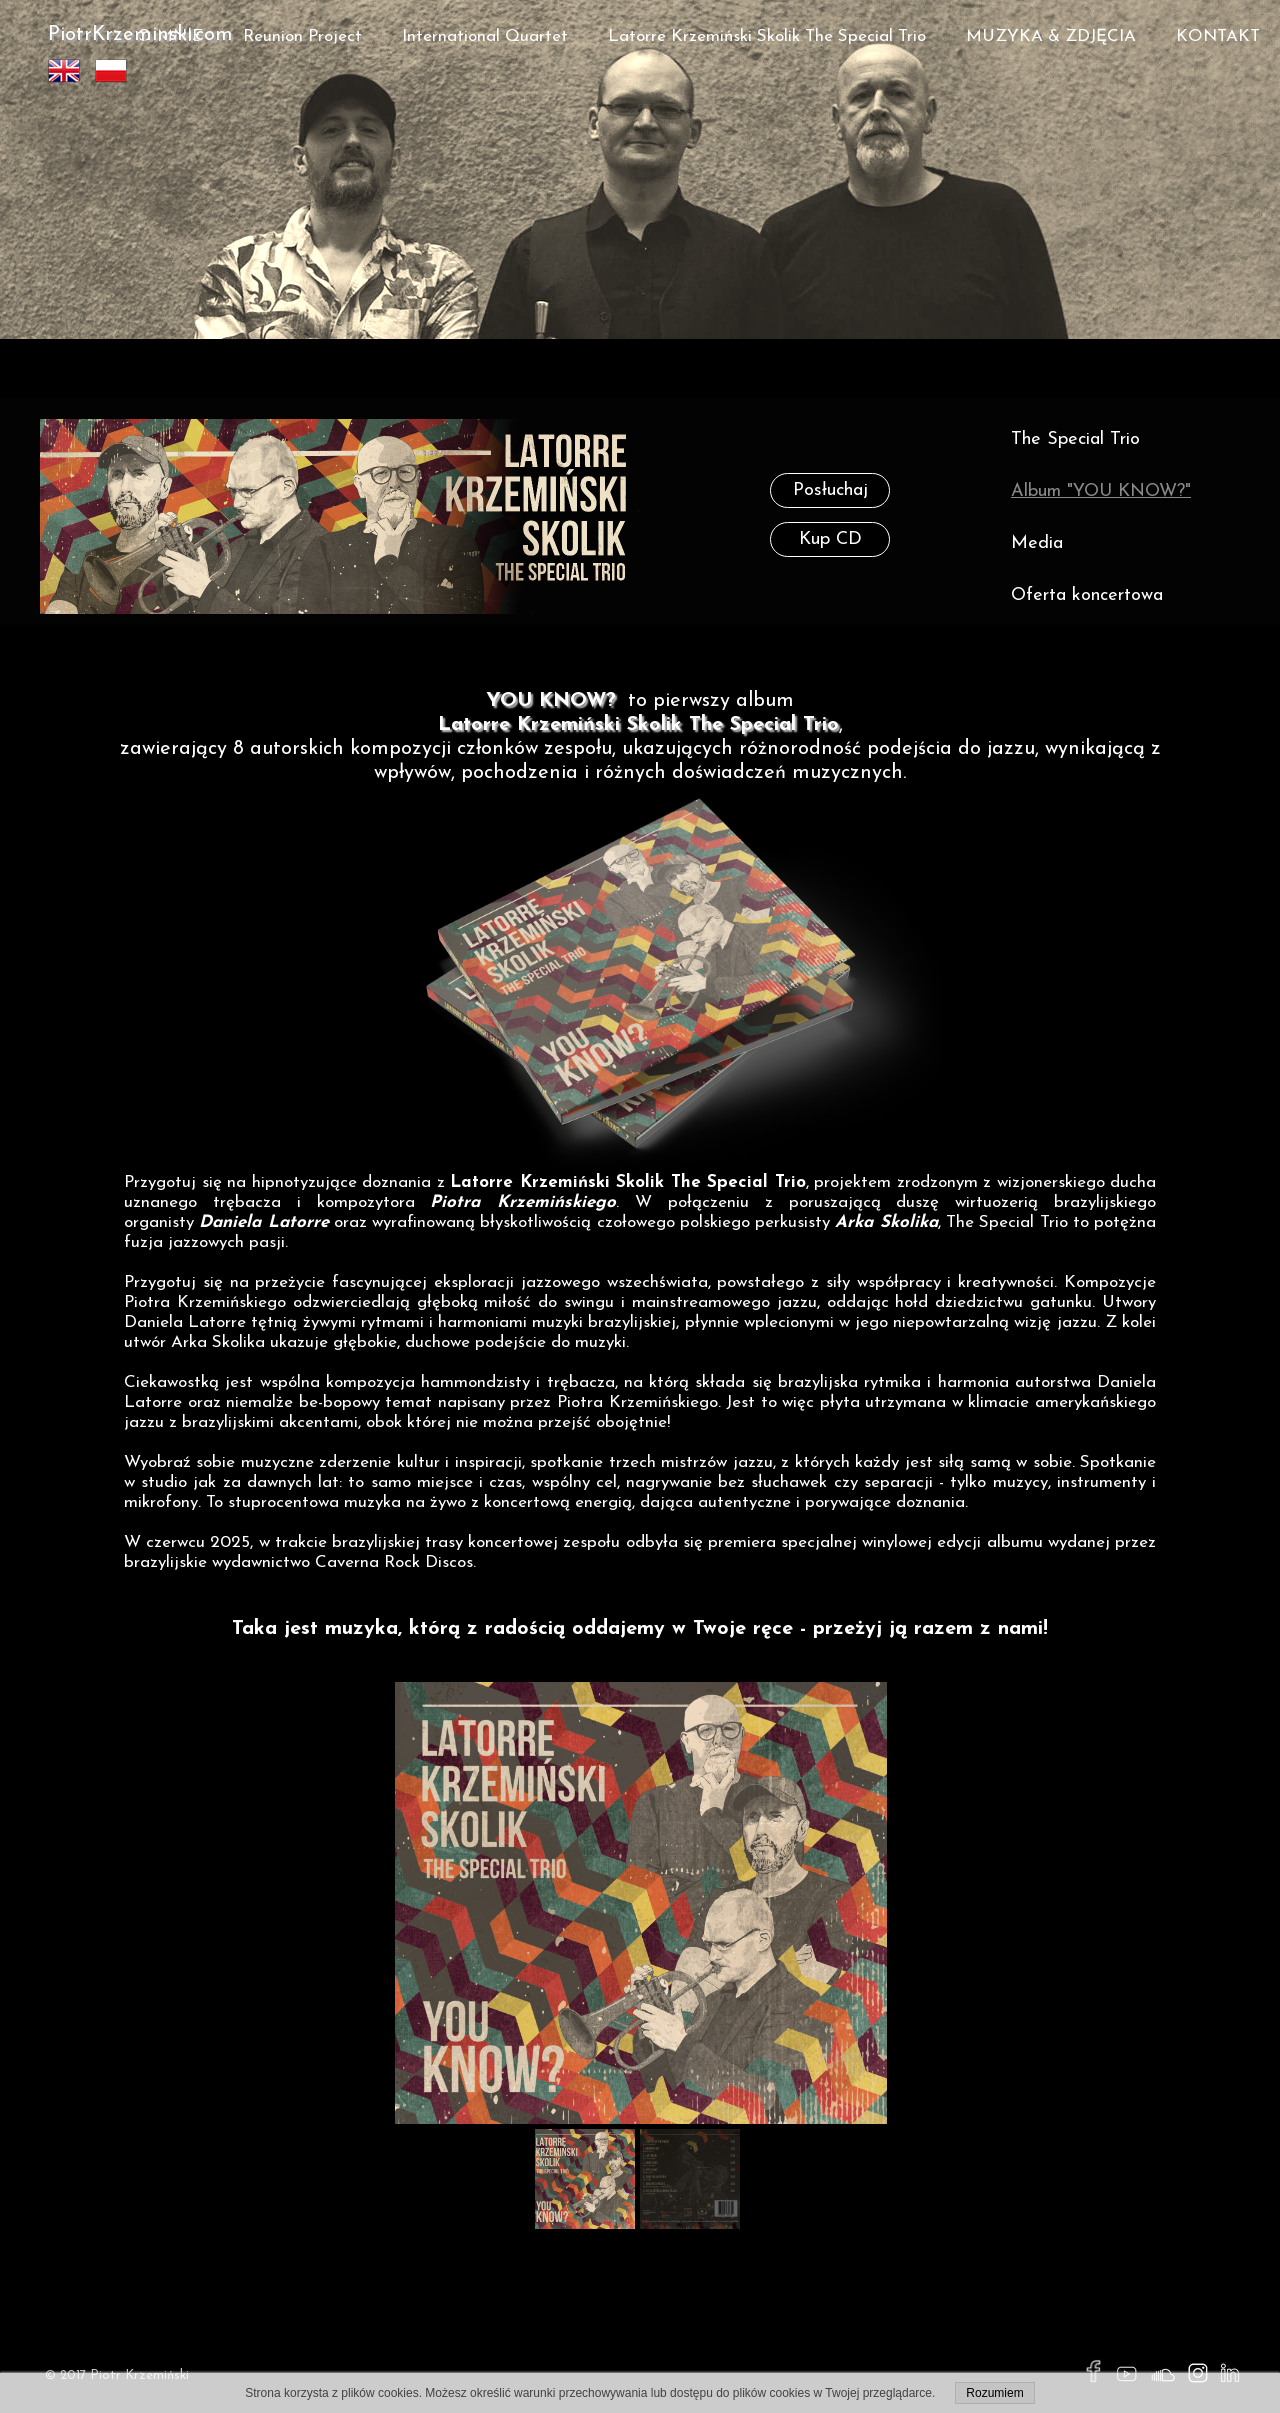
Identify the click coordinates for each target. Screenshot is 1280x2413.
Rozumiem (994, 2393)
